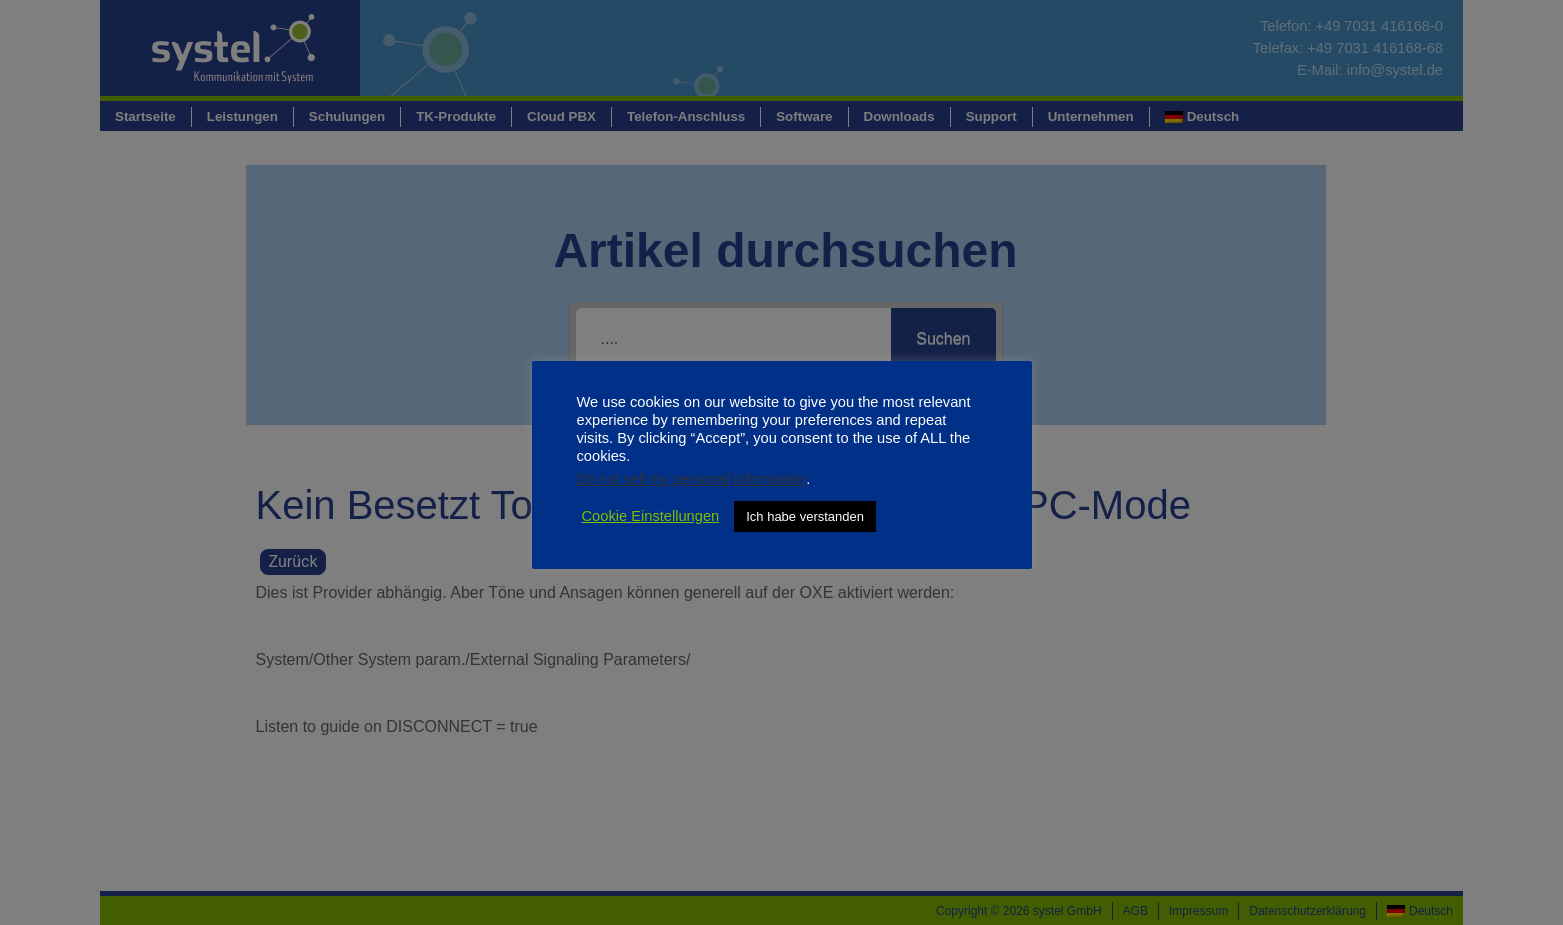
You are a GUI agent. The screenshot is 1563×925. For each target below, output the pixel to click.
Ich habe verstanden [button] (805, 516)
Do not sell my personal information (692, 479)
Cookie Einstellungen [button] (651, 516)
